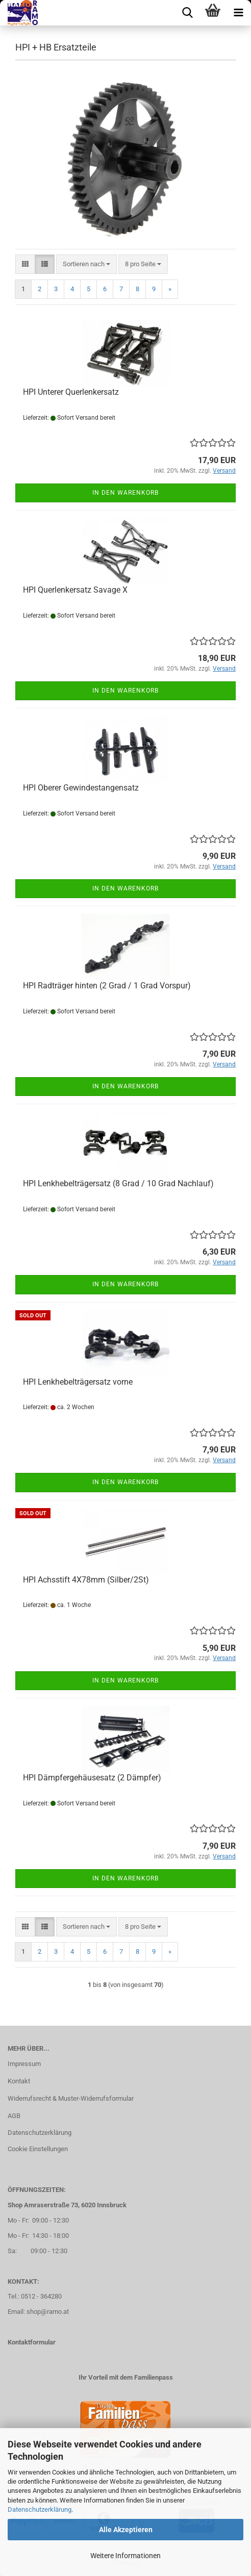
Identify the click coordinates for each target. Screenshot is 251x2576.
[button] (25, 264)
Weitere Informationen (125, 2556)
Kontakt (19, 2081)
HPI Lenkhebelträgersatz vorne (78, 1382)
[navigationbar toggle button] (238, 12)
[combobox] (86, 264)
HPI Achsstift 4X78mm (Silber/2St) (86, 1580)
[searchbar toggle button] (187, 12)
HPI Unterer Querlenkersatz (71, 392)
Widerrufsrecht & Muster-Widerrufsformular (71, 2098)
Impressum (24, 2064)
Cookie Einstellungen (38, 2149)
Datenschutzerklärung (39, 2509)
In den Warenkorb (125, 492)
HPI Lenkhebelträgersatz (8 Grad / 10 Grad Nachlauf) (118, 1183)
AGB (14, 2116)
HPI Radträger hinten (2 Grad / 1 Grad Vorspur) (107, 985)
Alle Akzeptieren (126, 2530)
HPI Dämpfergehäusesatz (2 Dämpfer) (92, 1777)
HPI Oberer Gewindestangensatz (81, 788)
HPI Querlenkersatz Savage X (75, 590)
